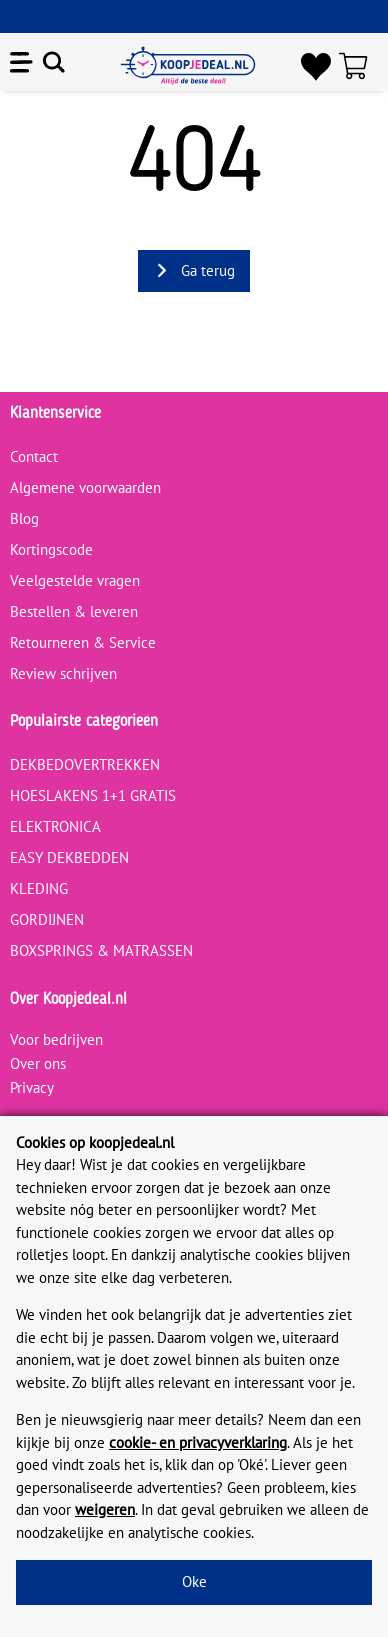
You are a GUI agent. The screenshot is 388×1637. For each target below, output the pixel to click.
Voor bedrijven (56, 1039)
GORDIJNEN (47, 919)
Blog (24, 518)
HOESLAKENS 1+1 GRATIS (93, 795)
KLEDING (39, 888)
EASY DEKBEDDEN (69, 857)
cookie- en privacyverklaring (198, 1442)
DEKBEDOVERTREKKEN (85, 764)
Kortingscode (51, 549)
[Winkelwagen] (358, 66)
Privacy (32, 1087)
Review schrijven (63, 673)
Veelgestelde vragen (75, 580)
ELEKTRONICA (55, 826)
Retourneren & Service (83, 642)
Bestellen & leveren (74, 611)
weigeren (105, 1509)
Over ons (38, 1063)
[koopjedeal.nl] (188, 66)
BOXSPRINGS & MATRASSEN (101, 950)
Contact (34, 456)
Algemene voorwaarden (85, 487)
